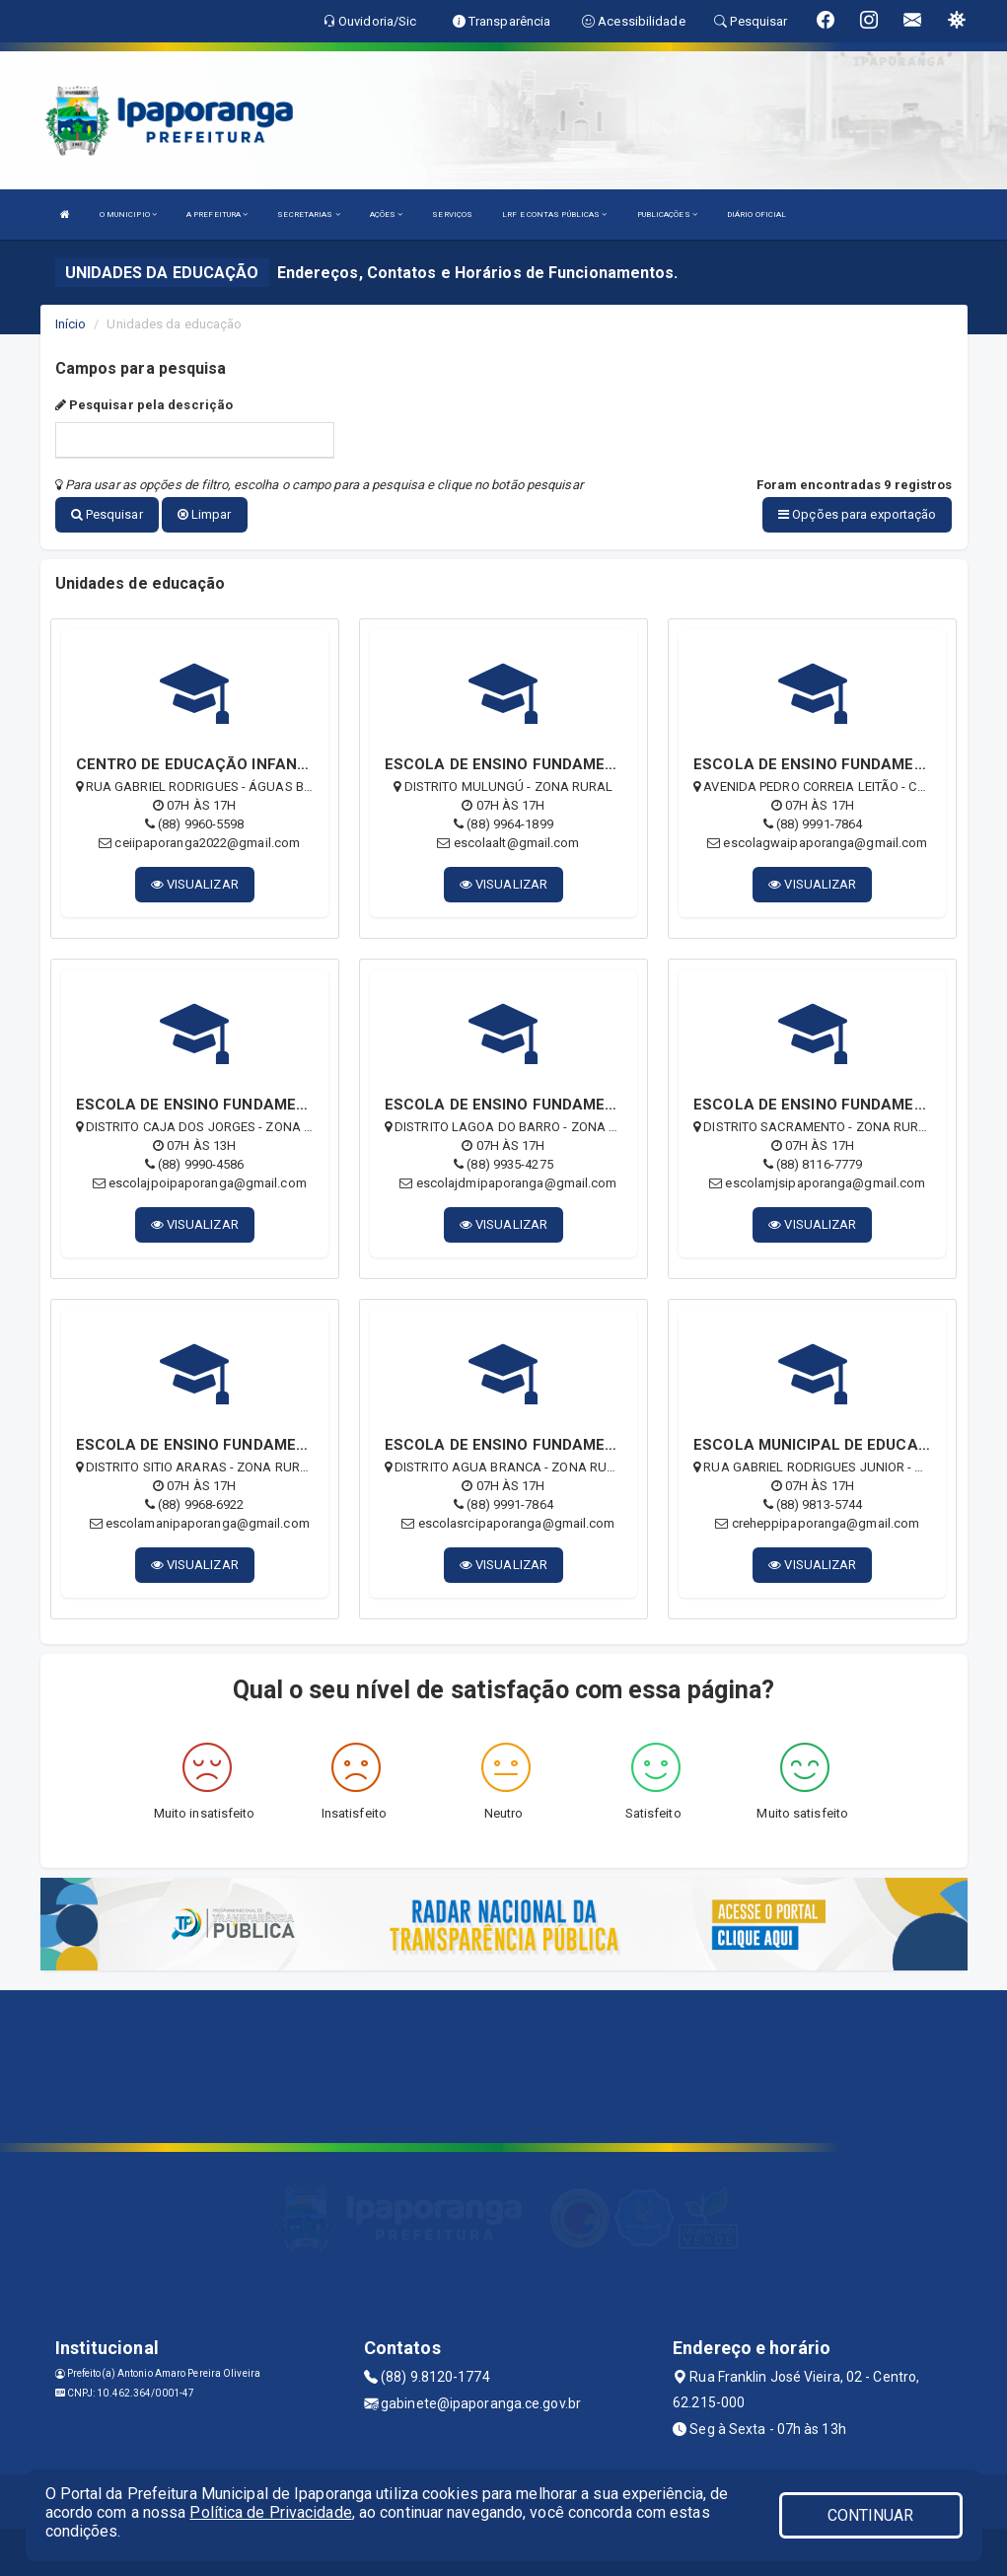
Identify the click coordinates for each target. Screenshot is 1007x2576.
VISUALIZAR (195, 882)
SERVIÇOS (452, 214)
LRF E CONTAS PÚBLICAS (554, 214)
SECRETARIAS (308, 214)
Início (71, 324)
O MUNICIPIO (128, 214)
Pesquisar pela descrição (144, 404)
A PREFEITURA (217, 214)
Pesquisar (107, 514)
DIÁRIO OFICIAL (756, 214)
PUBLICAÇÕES (667, 214)
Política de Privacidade (270, 2512)
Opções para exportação (857, 514)
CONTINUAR (870, 2515)
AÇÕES (386, 214)
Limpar (205, 514)
